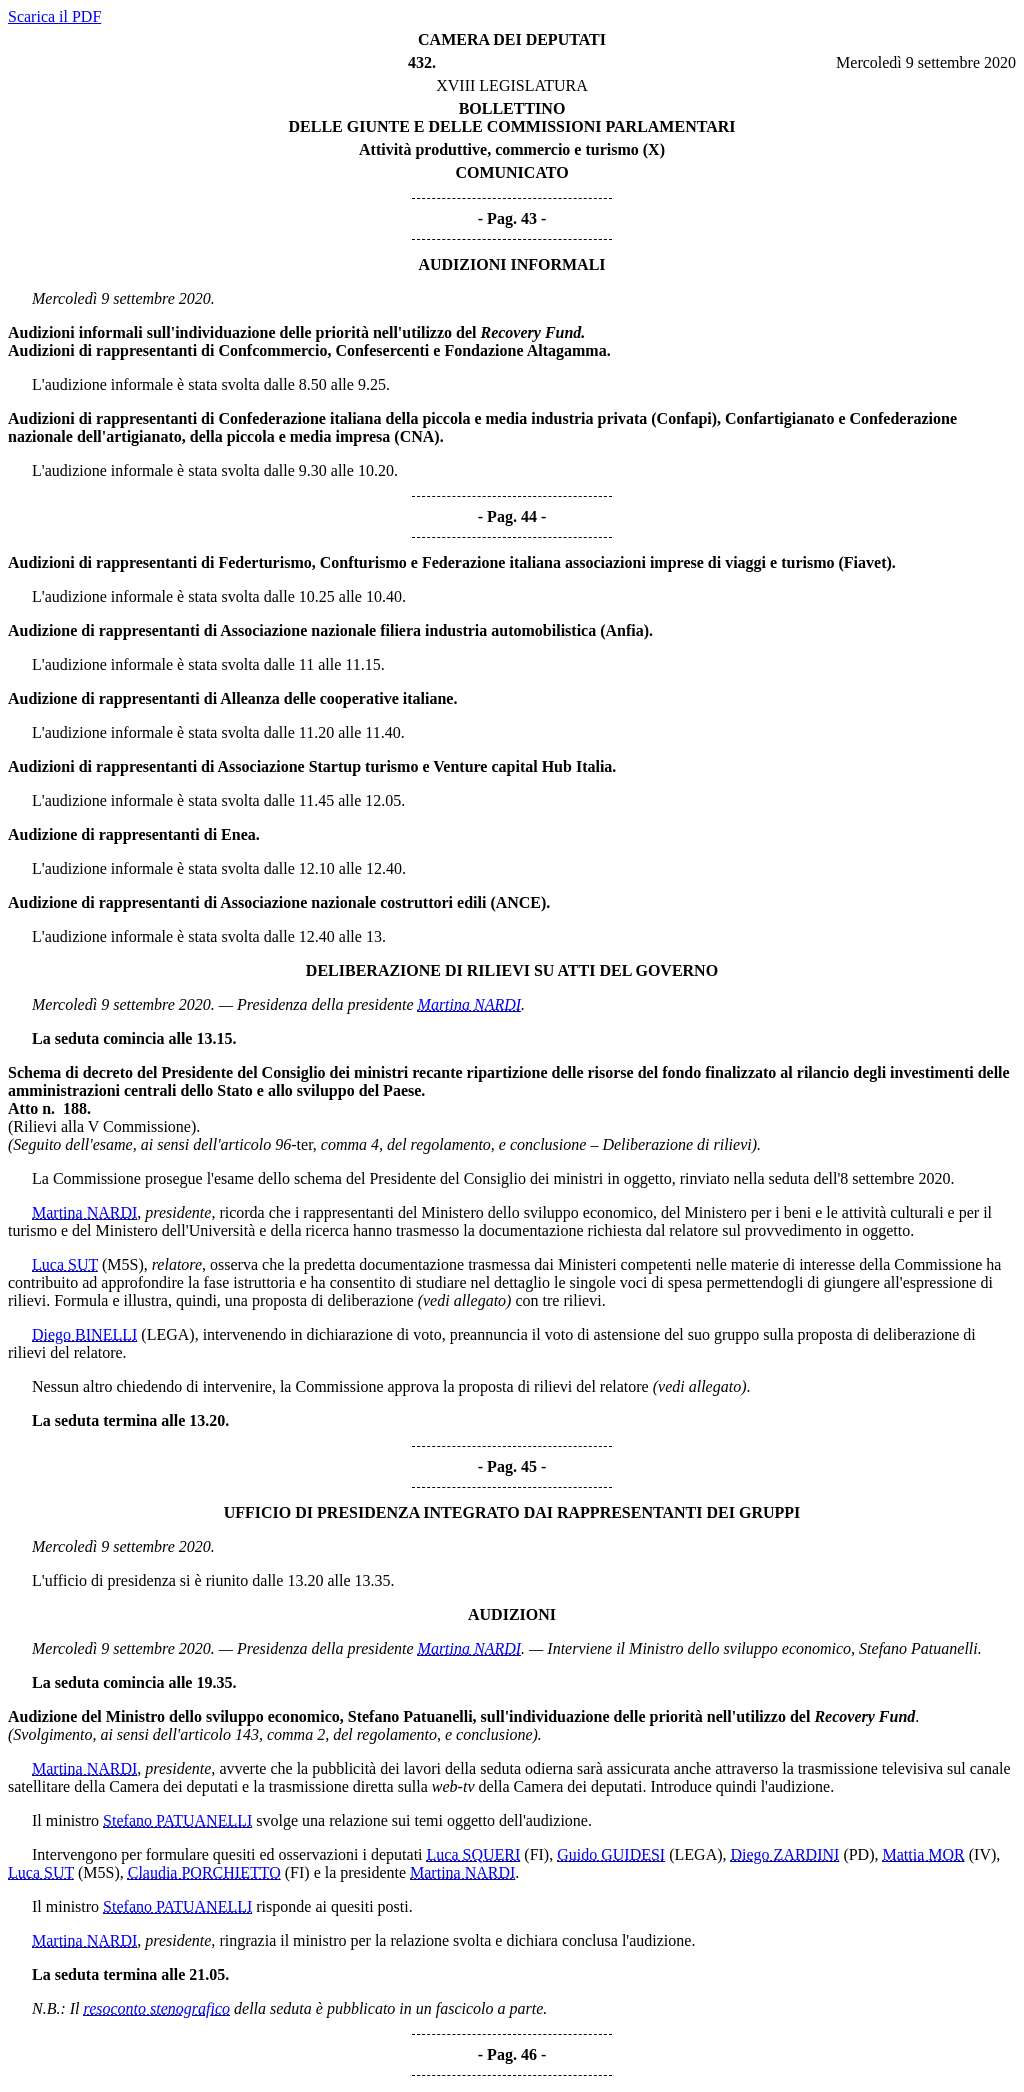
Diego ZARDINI (785, 1854)
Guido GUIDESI (611, 1854)
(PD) (858, 1854)
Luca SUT (65, 1264)
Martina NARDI (470, 1004)
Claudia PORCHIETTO (204, 1872)
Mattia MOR (924, 1854)
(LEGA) (167, 1334)
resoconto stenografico (157, 2008)
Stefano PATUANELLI (177, 1820)
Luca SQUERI (474, 1854)
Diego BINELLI (84, 1334)
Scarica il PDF (54, 16)
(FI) (536, 1854)
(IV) (983, 1854)
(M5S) (123, 1264)
